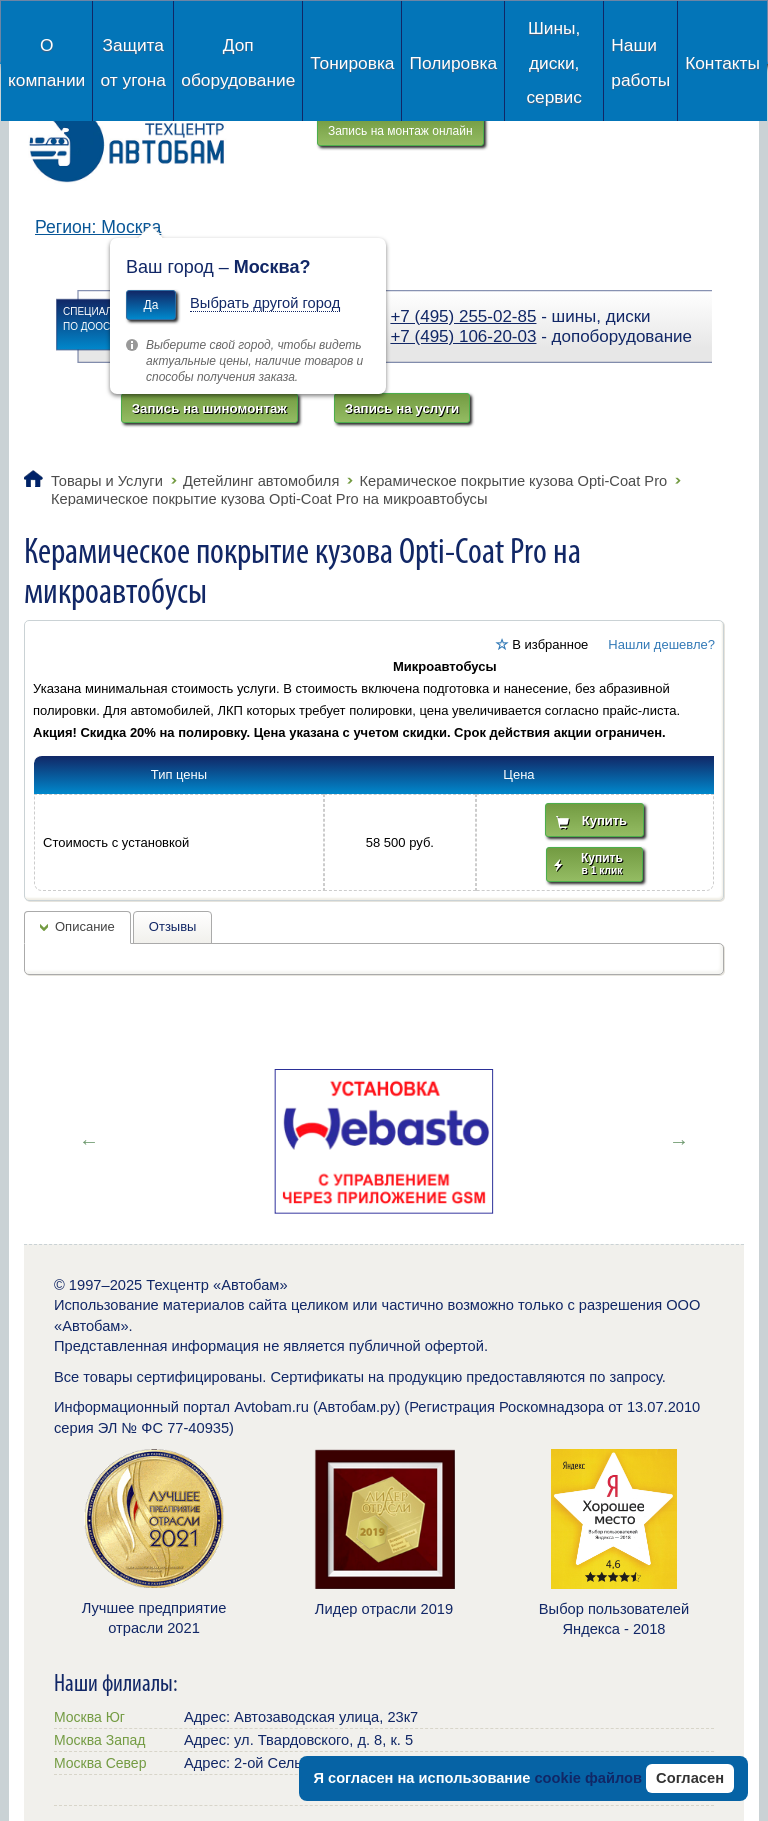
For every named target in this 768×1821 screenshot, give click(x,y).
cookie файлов (588, 1778)
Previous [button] (89, 1141)
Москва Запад (99, 1740)
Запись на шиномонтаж (209, 408)
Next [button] (679, 1141)
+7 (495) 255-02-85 (463, 316)
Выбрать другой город (265, 303)
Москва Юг (89, 1717)
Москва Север (100, 1763)
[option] (384, 1141)
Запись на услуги (402, 408)
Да (151, 305)
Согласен (690, 1778)
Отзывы (173, 926)
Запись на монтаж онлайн (400, 131)
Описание (85, 926)
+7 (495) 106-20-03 (463, 336)
